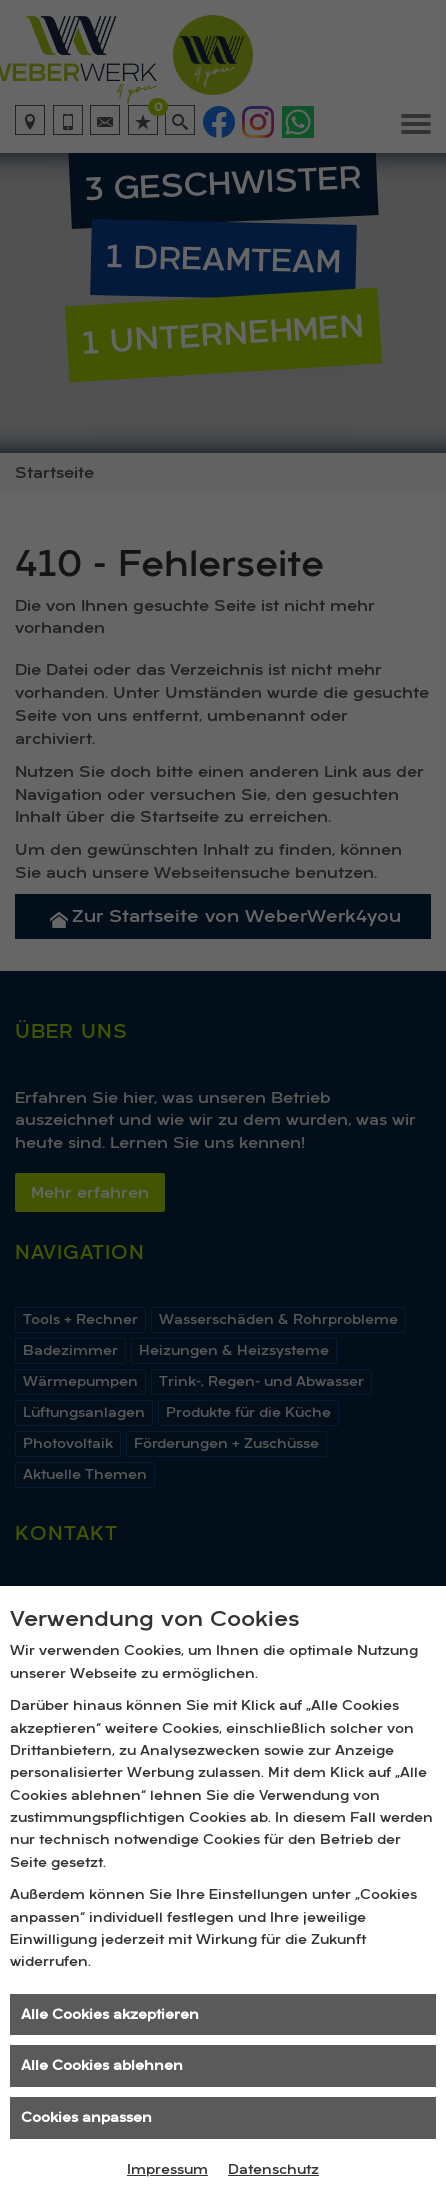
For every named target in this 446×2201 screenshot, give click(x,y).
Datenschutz (273, 2169)
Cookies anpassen (86, 2117)
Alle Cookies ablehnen (102, 2065)
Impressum (167, 2169)
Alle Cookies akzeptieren (110, 2014)
